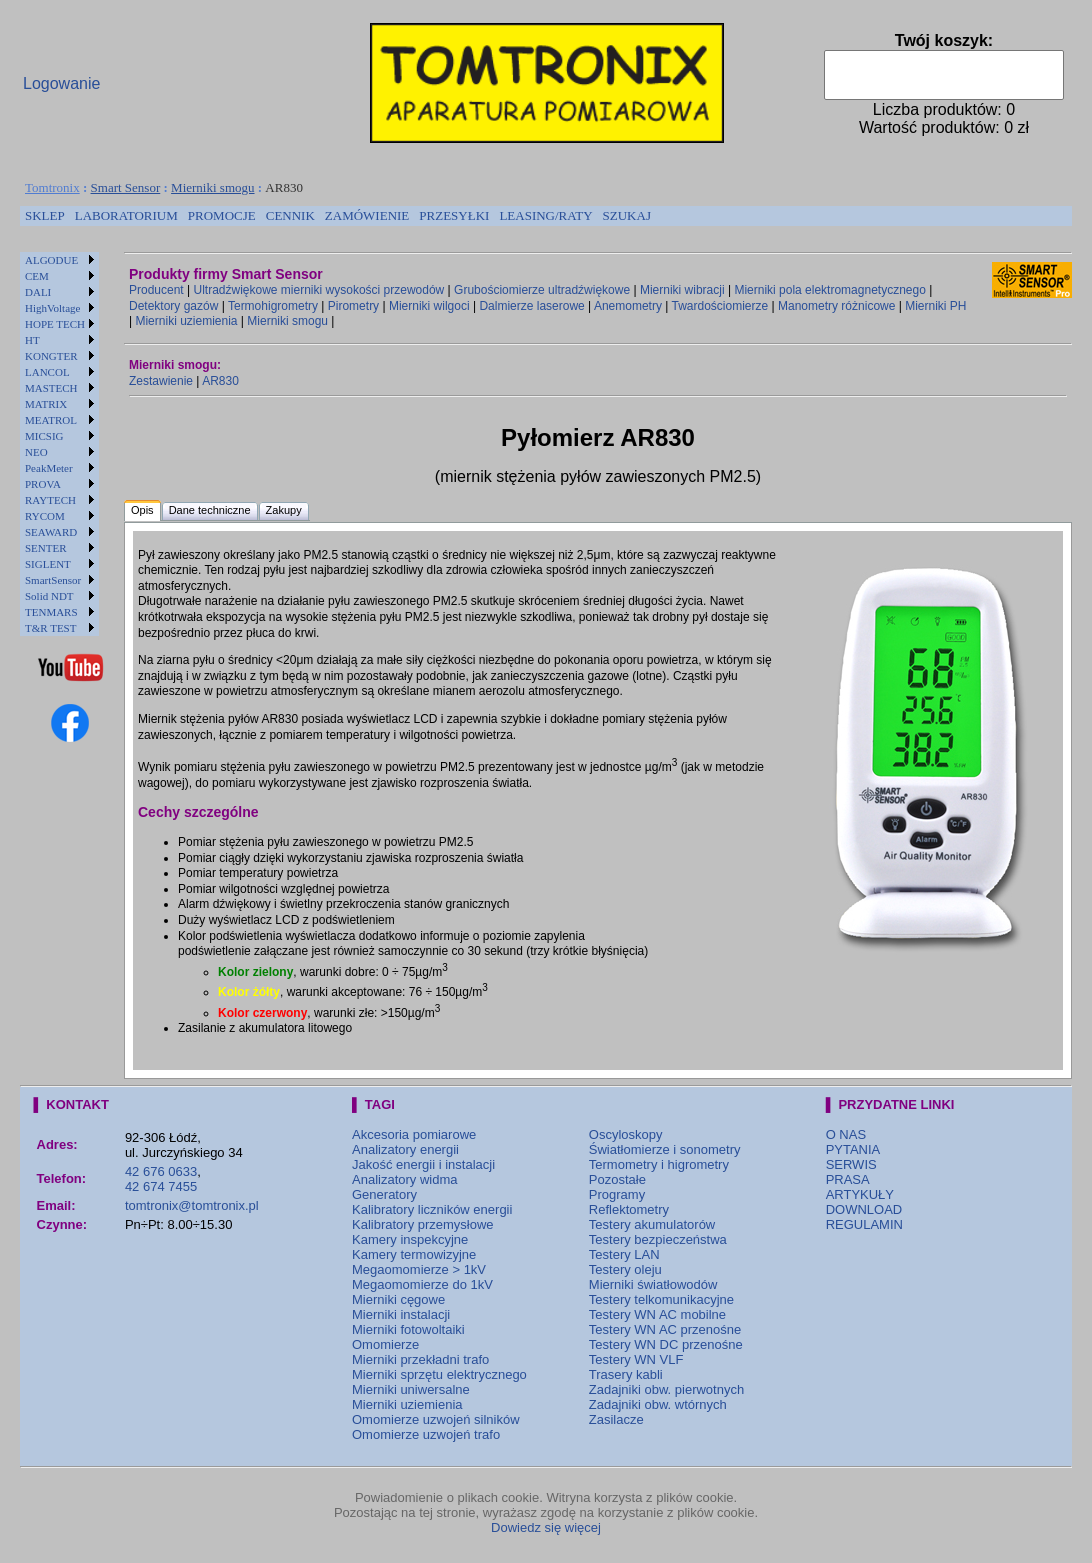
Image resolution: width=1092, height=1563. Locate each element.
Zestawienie (161, 381)
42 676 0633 (161, 1171)
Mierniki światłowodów (653, 1284)
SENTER (46, 548)
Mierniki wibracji (682, 290)
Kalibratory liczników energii (432, 1209)
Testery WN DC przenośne (666, 1344)
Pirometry (353, 306)
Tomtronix (52, 187)
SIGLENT (48, 564)
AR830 (220, 381)
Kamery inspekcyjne (410, 1239)
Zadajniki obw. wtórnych (658, 1404)
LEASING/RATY (545, 215)
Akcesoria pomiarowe (414, 1134)
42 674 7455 (161, 1186)
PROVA (43, 484)
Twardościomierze (720, 306)
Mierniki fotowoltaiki (408, 1329)
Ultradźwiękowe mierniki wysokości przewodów (319, 290)
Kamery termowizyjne (414, 1254)
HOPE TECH (55, 324)
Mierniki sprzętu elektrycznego (439, 1374)
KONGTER (51, 356)
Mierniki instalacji (401, 1314)
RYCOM (45, 516)
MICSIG (44, 436)
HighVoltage (52, 308)
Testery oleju (625, 1269)
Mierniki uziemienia (186, 321)
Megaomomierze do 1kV (422, 1284)
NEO (36, 452)
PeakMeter (49, 468)
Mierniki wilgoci (429, 306)
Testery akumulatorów (652, 1224)
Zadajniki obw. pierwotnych (666, 1389)
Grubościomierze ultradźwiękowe (542, 290)
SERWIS (851, 1164)
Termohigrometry (273, 306)
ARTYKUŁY (860, 1194)
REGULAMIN (864, 1224)
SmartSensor (53, 580)
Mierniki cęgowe (398, 1299)
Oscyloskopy (626, 1134)
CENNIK (290, 215)
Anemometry (628, 306)
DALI (38, 292)
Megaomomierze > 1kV (419, 1269)
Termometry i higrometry (659, 1164)
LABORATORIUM (126, 215)
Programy (617, 1194)
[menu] (59, 444)
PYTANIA (853, 1149)
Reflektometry (629, 1209)
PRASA (848, 1179)
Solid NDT (49, 596)
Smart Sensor (126, 187)
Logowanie (61, 83)
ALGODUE (51, 260)
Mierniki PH (935, 306)
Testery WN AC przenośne (665, 1329)
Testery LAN (624, 1254)
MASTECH (51, 388)
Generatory (384, 1194)
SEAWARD (51, 532)
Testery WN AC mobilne (657, 1314)
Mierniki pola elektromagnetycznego (829, 290)
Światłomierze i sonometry (665, 1149)
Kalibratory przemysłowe (423, 1224)
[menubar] (338, 216)
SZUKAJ (627, 215)
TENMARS (51, 612)
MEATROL (51, 420)
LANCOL (47, 372)
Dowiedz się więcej (546, 1527)
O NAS (846, 1134)
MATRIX (46, 404)
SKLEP (45, 215)
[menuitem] (45, 216)
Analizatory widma (405, 1179)
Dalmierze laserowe (531, 306)
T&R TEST (50, 628)
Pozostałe (617, 1179)
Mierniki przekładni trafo (420, 1359)
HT (32, 340)
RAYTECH (50, 500)
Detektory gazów (173, 306)
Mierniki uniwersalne (411, 1389)
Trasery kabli (626, 1374)
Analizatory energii (405, 1149)
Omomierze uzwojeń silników (436, 1419)
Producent (156, 290)
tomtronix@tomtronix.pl (192, 1205)
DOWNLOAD (864, 1209)
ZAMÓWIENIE (367, 215)
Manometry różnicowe (836, 306)
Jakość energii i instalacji (423, 1164)
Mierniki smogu (212, 187)
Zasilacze (616, 1419)
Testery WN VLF (636, 1359)
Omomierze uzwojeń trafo (426, 1434)
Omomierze (385, 1344)
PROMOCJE (222, 215)
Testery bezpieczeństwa (658, 1239)
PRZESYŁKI (454, 215)
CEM (37, 276)
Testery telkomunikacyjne (661, 1299)
